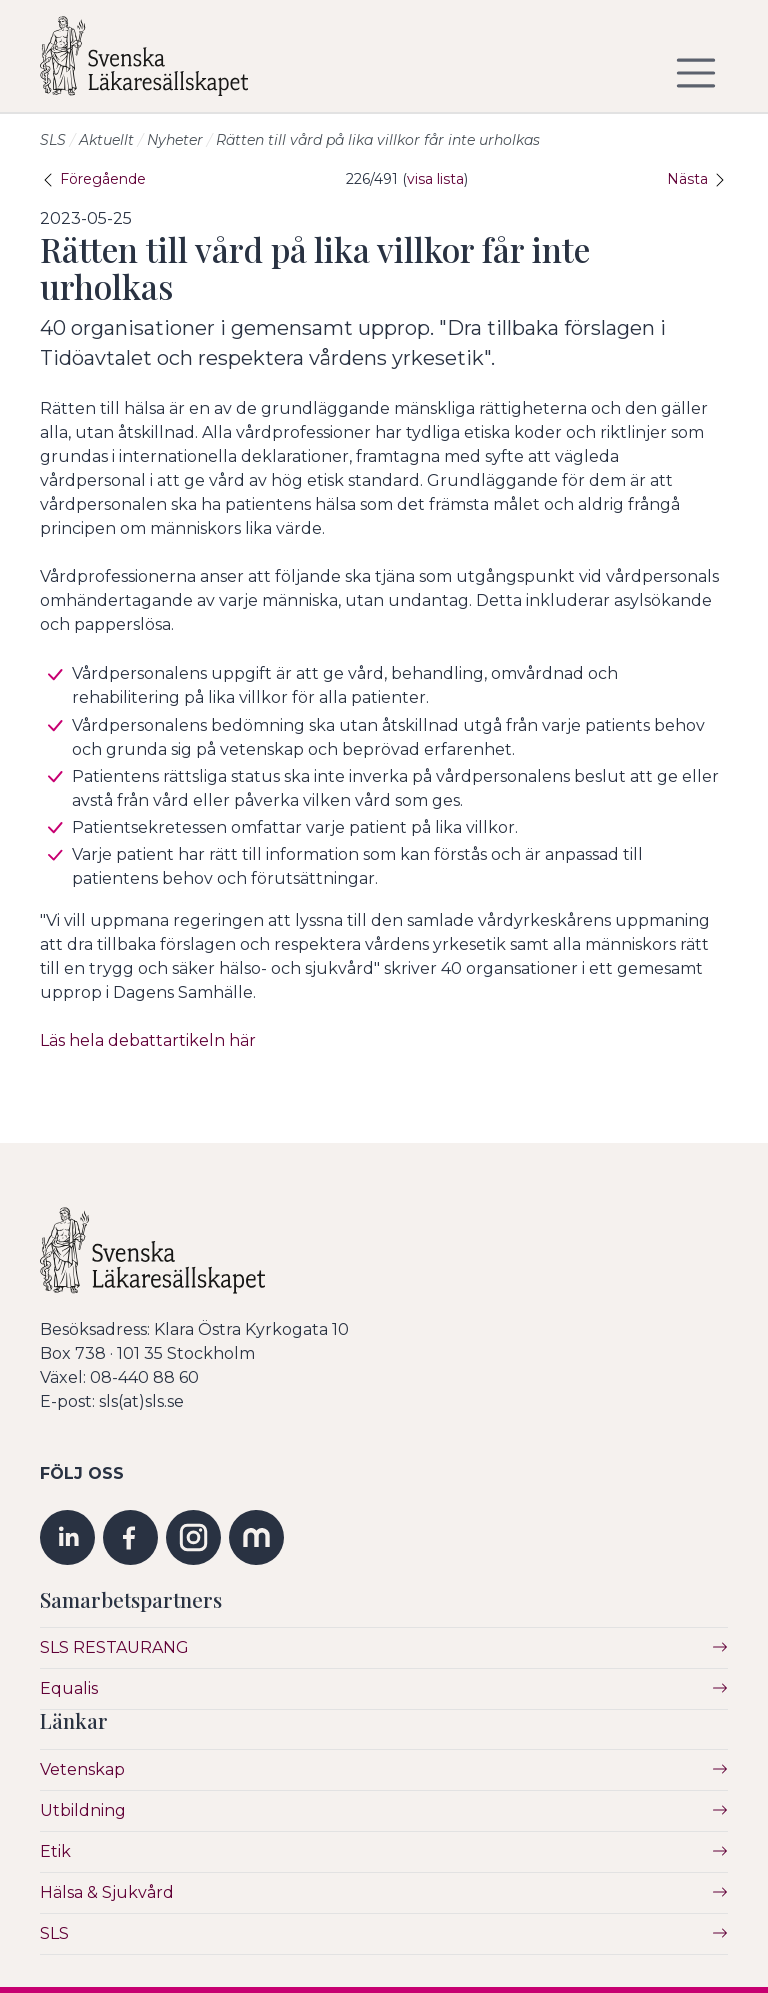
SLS (53, 140)
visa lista (435, 179)
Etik (55, 1851)
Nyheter (175, 140)
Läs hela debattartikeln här (148, 1040)
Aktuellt (106, 140)
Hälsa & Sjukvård (107, 1892)
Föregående (93, 179)
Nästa (697, 179)
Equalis (69, 1688)
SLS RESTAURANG (114, 1647)
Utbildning (83, 1810)
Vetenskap (82, 1769)
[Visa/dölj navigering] (696, 73)
